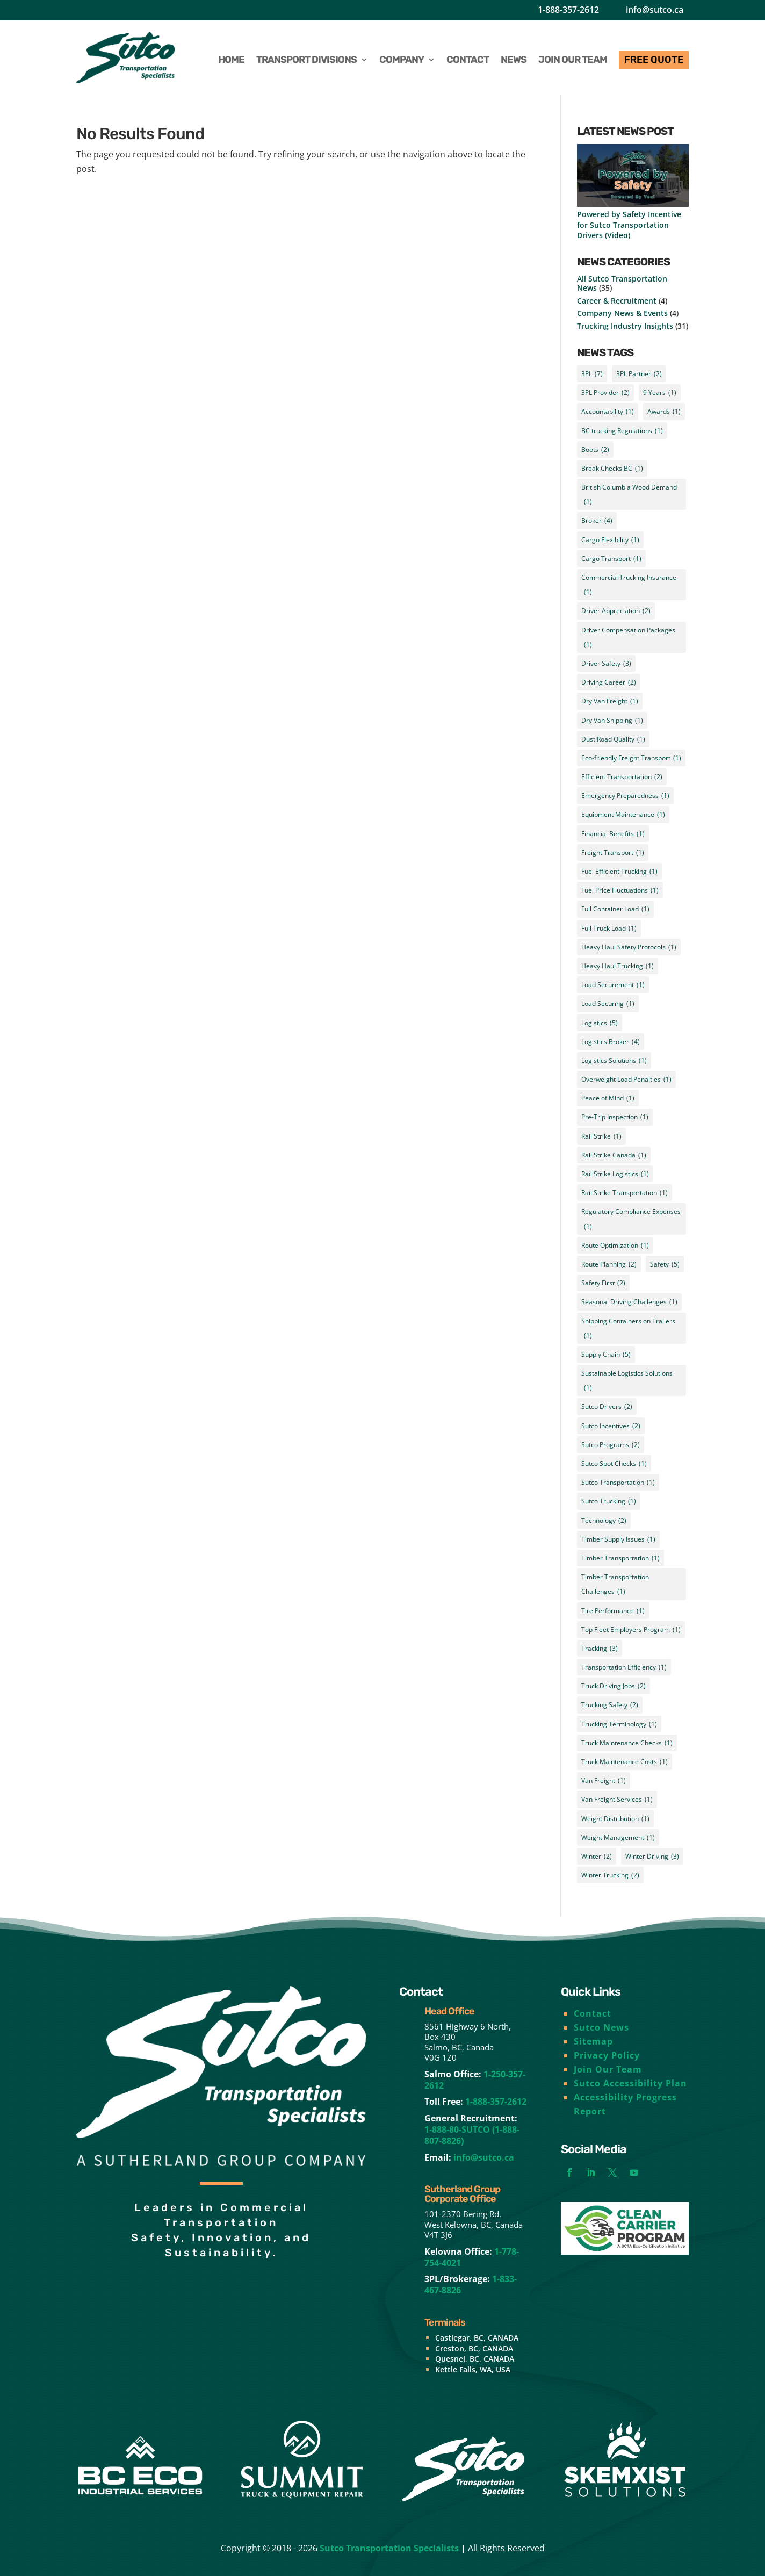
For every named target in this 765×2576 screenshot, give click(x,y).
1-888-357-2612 (568, 10)
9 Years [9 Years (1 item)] (659, 392)
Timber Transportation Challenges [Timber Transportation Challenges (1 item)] (615, 1585)
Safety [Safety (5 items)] (665, 1264)
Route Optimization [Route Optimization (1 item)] (615, 1245)
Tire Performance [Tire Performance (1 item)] (613, 1610)
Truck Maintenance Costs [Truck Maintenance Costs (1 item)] (624, 1761)
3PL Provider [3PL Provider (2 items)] (605, 392)
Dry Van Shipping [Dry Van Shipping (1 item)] (612, 720)
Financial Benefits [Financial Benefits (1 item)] (613, 833)
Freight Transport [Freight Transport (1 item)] (612, 852)
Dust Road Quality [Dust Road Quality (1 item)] (613, 739)
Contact (592, 2013)
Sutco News (601, 2027)
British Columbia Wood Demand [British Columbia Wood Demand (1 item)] (629, 496)
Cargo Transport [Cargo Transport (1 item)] (611, 558)
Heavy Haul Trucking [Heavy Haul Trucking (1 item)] (617, 966)
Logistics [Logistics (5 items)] (599, 1023)
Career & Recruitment (616, 301)
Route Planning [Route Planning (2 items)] (609, 1264)
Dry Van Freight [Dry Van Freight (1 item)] (609, 701)
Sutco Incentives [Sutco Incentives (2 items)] (610, 1426)
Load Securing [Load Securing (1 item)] (607, 1003)
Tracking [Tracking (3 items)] (599, 1648)
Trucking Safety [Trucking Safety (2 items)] (609, 1704)
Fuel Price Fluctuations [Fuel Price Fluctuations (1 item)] (620, 890)
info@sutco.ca (654, 10)
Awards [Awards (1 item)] (664, 411)
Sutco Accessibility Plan (630, 2083)
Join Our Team (608, 2069)
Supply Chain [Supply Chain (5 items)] (606, 1354)
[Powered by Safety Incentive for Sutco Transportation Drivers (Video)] (633, 176)
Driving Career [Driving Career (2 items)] (608, 682)
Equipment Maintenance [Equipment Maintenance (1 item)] (623, 814)
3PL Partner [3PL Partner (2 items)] (639, 373)
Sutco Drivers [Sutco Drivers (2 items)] (606, 1406)
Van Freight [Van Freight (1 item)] (603, 1780)
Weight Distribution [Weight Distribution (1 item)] (615, 1818)
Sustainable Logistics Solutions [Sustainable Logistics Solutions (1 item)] (627, 1382)
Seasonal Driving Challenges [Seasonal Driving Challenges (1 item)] (629, 1301)
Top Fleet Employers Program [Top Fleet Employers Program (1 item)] (631, 1629)
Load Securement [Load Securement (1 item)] (613, 984)
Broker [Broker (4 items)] (596, 520)
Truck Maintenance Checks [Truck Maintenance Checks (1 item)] (627, 1743)
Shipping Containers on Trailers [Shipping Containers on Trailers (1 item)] (628, 1329)
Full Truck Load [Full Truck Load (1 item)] (609, 928)
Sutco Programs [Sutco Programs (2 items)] (610, 1444)
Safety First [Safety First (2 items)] (603, 1283)
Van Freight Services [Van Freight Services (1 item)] (617, 1799)
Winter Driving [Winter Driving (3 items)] (652, 1856)
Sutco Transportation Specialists (389, 2548)
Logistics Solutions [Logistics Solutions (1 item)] (614, 1060)
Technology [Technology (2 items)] (603, 1520)
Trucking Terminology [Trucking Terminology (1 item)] (619, 1724)
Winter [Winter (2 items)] (596, 1856)
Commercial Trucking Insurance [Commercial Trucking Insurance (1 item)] (628, 586)
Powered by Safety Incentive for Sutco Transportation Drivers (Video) (629, 224)
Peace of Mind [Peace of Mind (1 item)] (607, 1098)
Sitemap (593, 2041)
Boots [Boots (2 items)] (595, 449)
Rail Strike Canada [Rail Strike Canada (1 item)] (613, 1155)
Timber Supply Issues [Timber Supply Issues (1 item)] (618, 1539)
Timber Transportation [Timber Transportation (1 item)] (620, 1558)
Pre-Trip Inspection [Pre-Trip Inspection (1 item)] (614, 1117)
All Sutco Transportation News (622, 283)
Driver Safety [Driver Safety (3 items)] (606, 663)
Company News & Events (622, 313)
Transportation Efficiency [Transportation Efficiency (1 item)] (624, 1667)
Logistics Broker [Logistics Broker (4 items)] (610, 1041)
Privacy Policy (607, 2055)
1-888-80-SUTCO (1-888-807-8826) (471, 2135)
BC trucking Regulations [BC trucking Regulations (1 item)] (622, 430)
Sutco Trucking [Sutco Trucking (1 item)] (608, 1501)
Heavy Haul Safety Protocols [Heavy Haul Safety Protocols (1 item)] (628, 947)
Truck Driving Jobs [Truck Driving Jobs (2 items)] (613, 1686)
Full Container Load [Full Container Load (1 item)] (615, 909)
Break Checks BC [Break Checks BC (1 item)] (612, 468)
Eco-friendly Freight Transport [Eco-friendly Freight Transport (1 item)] (631, 758)
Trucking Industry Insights (625, 326)
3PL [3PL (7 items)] (592, 373)
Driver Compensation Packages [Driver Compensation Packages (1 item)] (628, 638)
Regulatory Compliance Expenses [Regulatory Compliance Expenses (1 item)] (631, 1220)
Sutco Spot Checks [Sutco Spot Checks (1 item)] (614, 1463)
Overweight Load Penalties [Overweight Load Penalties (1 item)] (626, 1079)
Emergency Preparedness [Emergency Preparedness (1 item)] (625, 795)
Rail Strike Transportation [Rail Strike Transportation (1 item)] (624, 1192)
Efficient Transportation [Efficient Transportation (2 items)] (621, 776)
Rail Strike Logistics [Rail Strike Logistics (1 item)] (615, 1174)
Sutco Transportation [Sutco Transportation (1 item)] (618, 1482)
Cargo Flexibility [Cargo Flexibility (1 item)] (610, 540)
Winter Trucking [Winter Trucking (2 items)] (610, 1875)
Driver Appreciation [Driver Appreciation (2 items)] (616, 610)
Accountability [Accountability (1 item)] (607, 411)
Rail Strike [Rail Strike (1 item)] (601, 1136)
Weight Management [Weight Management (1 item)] (618, 1837)
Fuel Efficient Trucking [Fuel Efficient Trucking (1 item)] (619, 871)
